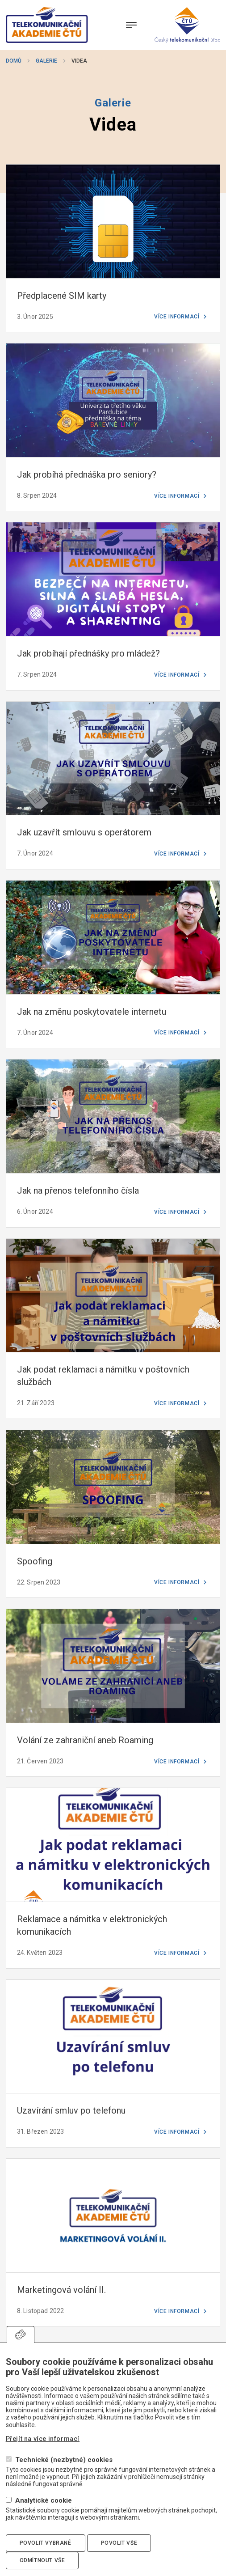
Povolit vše (119, 2543)
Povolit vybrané (45, 2543)
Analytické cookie (43, 2500)
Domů (13, 61)
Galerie (46, 61)
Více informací (176, 317)
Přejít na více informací (43, 2438)
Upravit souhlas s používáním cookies (20, 2334)
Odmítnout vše (42, 2560)
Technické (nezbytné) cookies (64, 2460)
